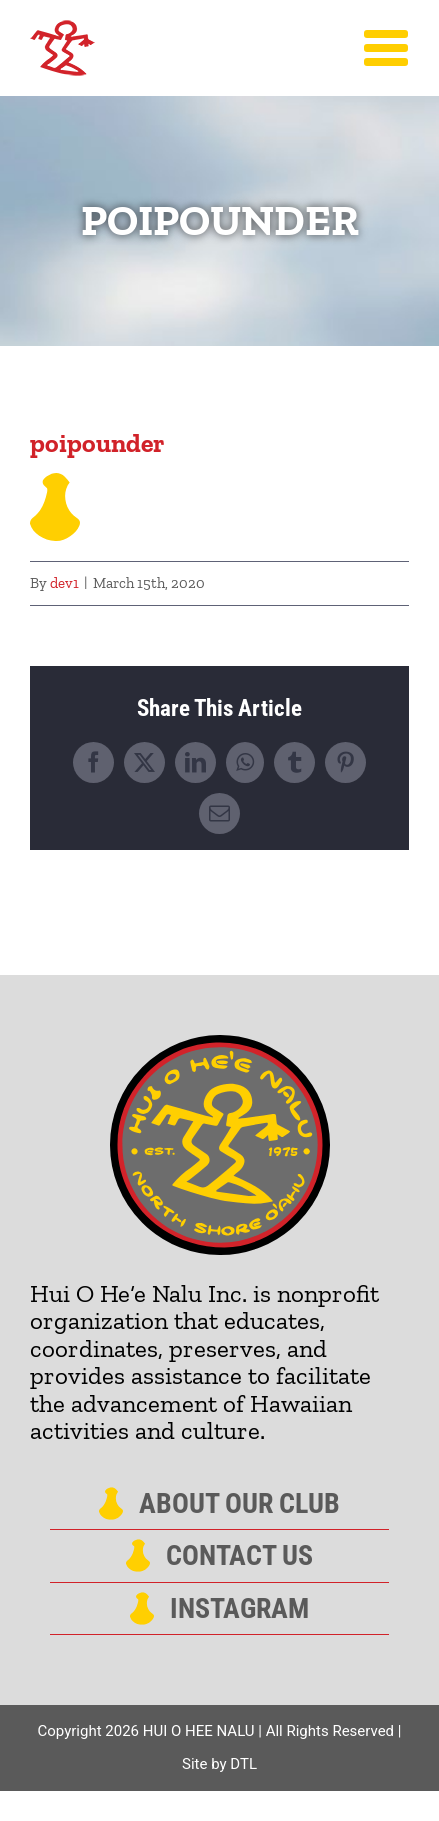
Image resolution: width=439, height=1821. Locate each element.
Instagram (239, 1609)
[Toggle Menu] (386, 48)
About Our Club (239, 1504)
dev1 (64, 583)
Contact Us (239, 1556)
